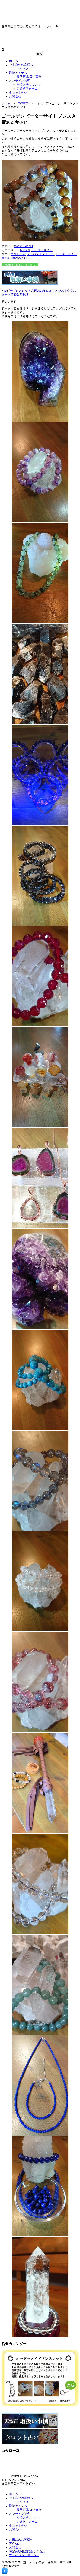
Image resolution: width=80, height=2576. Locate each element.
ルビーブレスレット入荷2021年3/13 (27, 290)
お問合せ (15, 96)
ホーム (13, 61)
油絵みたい (19, 258)
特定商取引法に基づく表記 (27, 2551)
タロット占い (18, 92)
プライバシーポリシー (24, 2555)
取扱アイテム (18, 72)
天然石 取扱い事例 (29, 76)
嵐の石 (6, 258)
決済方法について (29, 84)
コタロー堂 (18, 254)
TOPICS (23, 103)
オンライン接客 (19, 80)
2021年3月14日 (23, 246)
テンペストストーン (40, 254)
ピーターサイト (42, 250)
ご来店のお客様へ (21, 64)
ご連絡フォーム (27, 88)
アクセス (23, 68)
